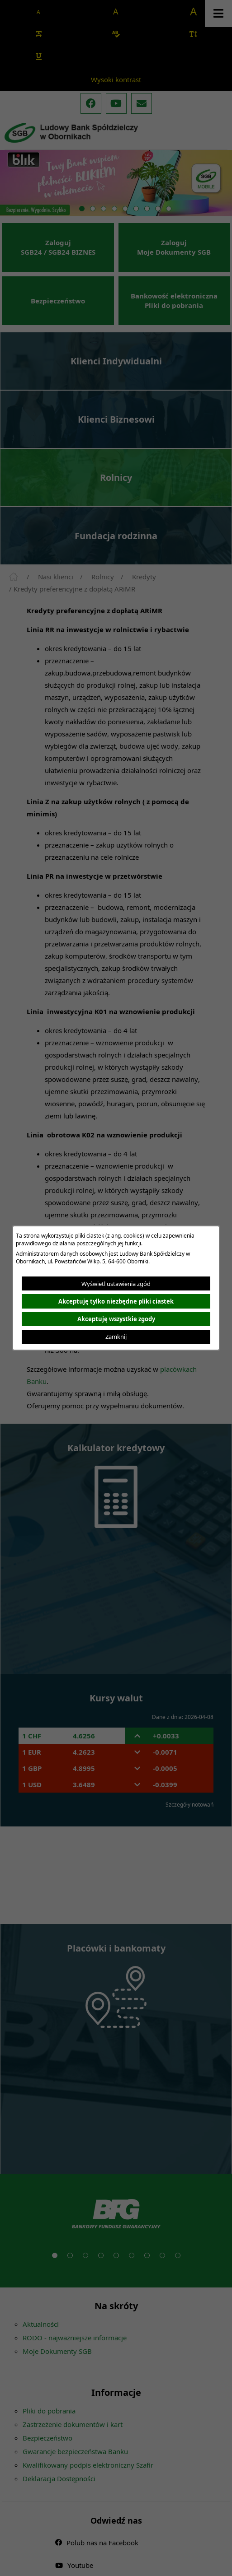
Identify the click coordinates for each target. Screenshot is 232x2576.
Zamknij (116, 1336)
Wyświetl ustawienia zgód (116, 1284)
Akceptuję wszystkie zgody (116, 1319)
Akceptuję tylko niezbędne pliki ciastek (116, 1301)
